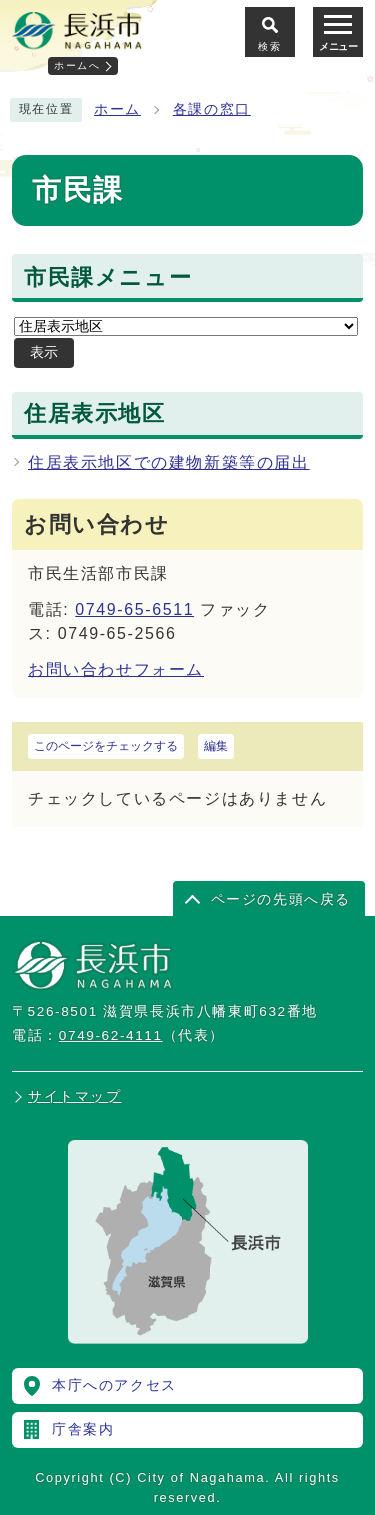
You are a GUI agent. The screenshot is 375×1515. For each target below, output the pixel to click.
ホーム (117, 109)
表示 (44, 352)
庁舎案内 (83, 1429)
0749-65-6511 (134, 609)
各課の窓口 (212, 109)
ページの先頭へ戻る (281, 899)
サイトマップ (75, 1096)
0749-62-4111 (111, 1035)
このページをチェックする (106, 746)
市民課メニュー (108, 278)
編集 (216, 746)
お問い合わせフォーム (116, 669)
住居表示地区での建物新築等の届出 (169, 462)
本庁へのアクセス (114, 1385)
